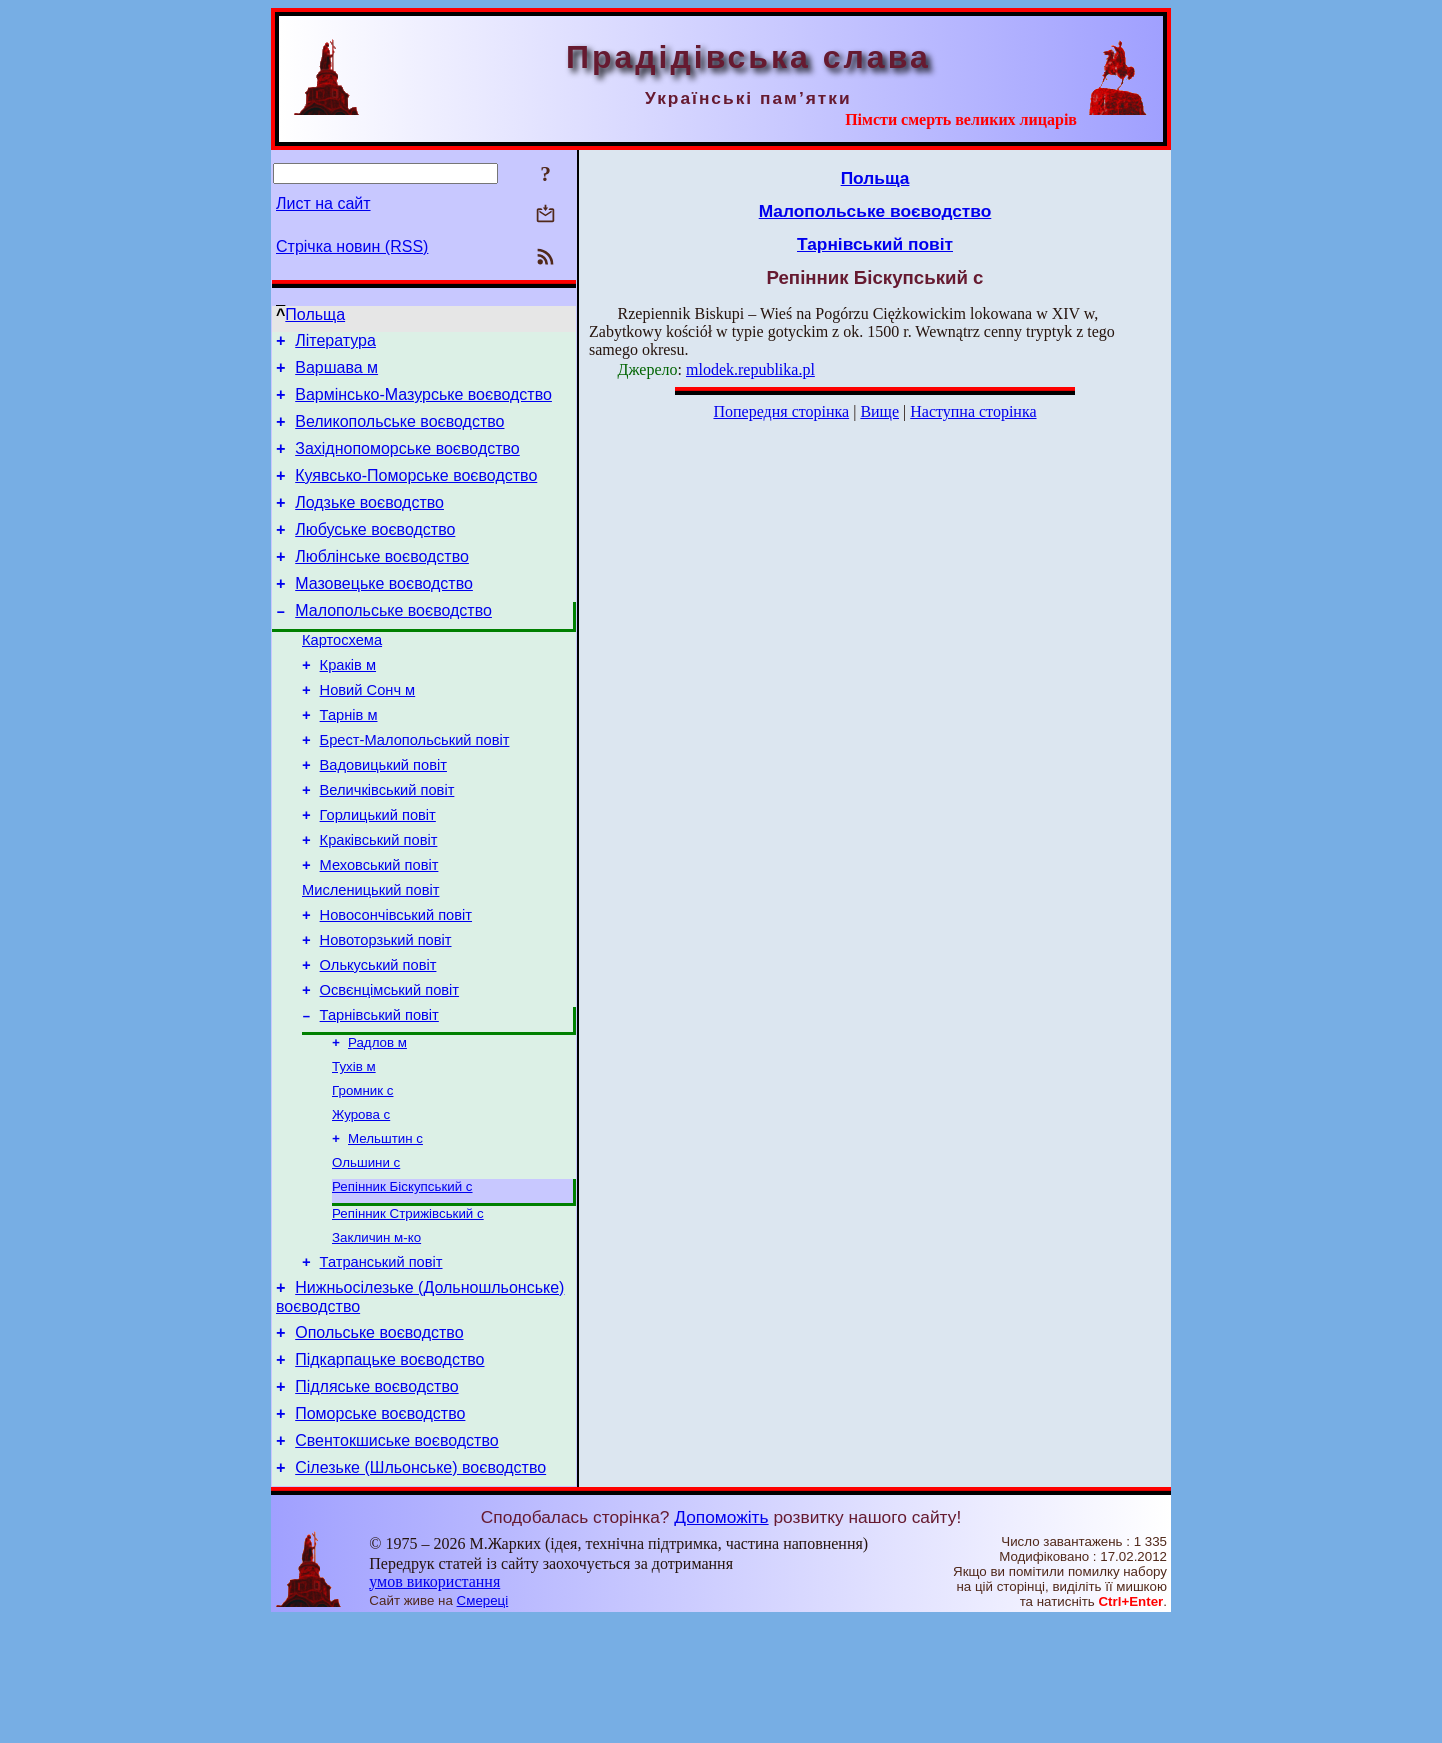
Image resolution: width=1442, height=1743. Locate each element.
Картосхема (342, 676)
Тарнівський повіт (379, 1096)
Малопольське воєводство (393, 643)
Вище (879, 411)
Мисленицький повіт (370, 956)
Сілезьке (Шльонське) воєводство (420, 1590)
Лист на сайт (323, 203)
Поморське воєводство (380, 1530)
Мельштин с (385, 1229)
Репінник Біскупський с (402, 1281)
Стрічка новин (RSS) (352, 246)
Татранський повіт (381, 1364)
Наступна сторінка (973, 411)
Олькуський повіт (378, 1040)
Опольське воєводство (379, 1440)
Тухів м (354, 1151)
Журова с (361, 1203)
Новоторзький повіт (386, 1012)
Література (335, 343)
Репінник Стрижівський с (408, 1310)
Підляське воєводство (376, 1500)
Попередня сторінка (781, 411)
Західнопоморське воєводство (407, 463)
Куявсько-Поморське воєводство (416, 493)
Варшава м (336, 373)
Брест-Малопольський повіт (415, 788)
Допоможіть (721, 1640)
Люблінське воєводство (382, 583)
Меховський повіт (379, 928)
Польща (315, 314)
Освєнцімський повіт (389, 1068)
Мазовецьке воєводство (384, 613)
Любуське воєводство (375, 553)
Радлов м (377, 1125)
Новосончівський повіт (396, 984)
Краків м (348, 704)
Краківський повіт (379, 900)
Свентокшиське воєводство (396, 1560)
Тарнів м (349, 760)
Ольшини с (366, 1255)
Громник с (362, 1177)
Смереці (483, 1723)
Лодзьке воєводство (369, 523)
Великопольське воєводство (399, 433)
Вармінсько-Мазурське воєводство (423, 403)
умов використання (434, 1704)
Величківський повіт (387, 844)
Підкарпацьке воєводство (389, 1470)
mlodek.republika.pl (750, 369)
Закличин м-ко (376, 1336)
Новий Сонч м (368, 732)
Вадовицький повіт (383, 816)
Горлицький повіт (378, 872)
